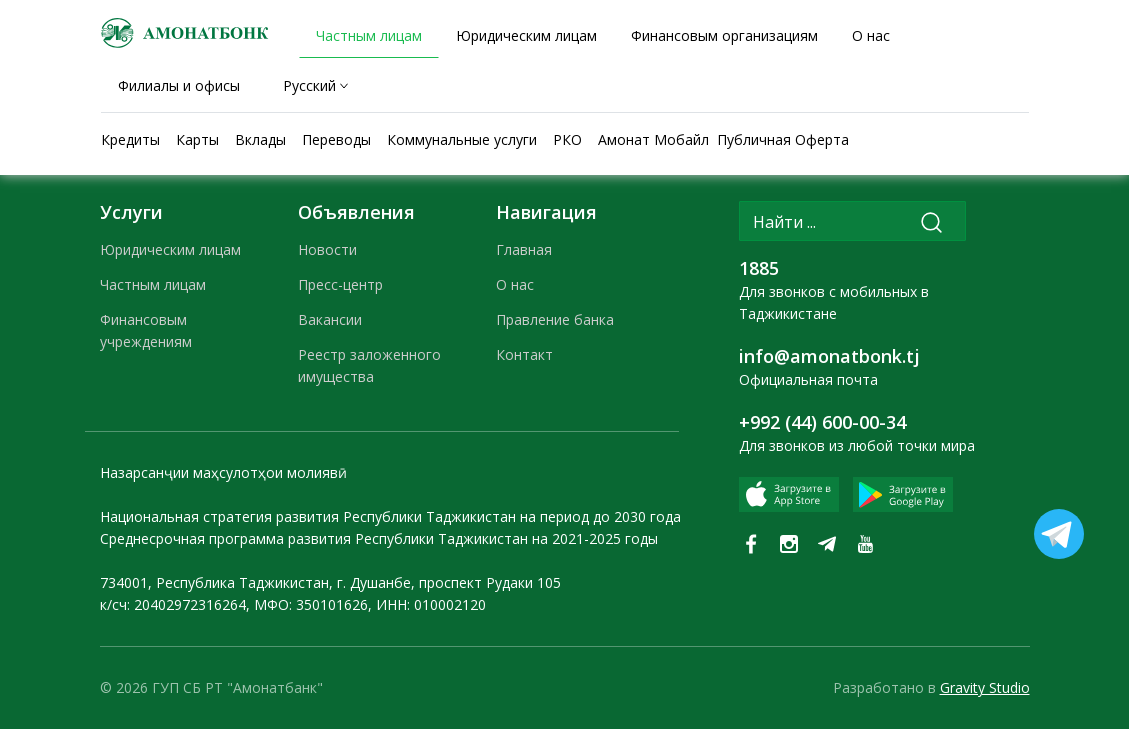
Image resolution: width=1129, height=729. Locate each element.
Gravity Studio (985, 687)
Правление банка (555, 319)
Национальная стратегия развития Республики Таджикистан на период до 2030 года (390, 516)
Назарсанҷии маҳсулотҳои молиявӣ (223, 472)
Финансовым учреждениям (146, 330)
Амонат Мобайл (653, 139)
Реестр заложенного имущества (369, 365)
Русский (309, 85)
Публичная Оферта (783, 139)
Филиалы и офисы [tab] (179, 85)
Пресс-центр (340, 284)
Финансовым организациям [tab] (724, 35)
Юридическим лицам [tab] (526, 35)
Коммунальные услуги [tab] (462, 139)
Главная (524, 249)
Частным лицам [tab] (369, 35)
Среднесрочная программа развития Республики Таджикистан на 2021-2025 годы (379, 538)
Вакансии (330, 319)
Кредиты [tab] (130, 139)
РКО (567, 139)
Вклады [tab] (260, 139)
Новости (327, 249)
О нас (515, 284)
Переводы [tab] (336, 139)
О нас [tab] (871, 35)
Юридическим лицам (170, 249)
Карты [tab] (197, 139)
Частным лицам (153, 284)
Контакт (524, 354)
